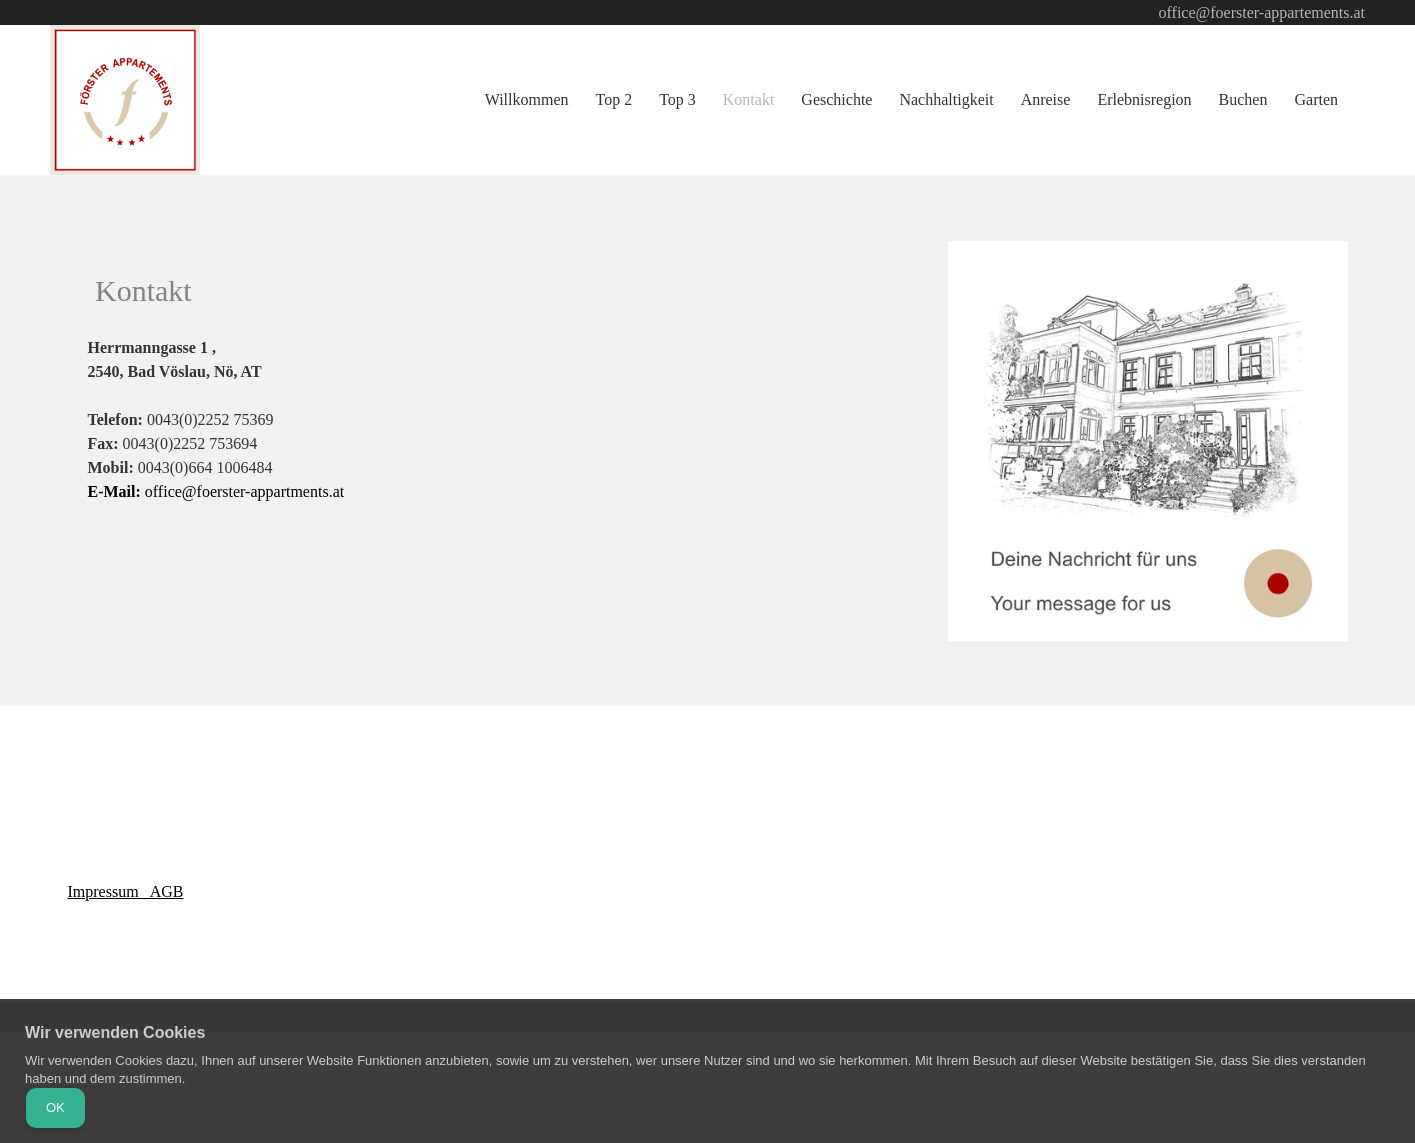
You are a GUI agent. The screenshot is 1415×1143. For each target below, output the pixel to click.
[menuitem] (528, 100)
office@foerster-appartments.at (216, 491)
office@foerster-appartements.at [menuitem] (1262, 12)
